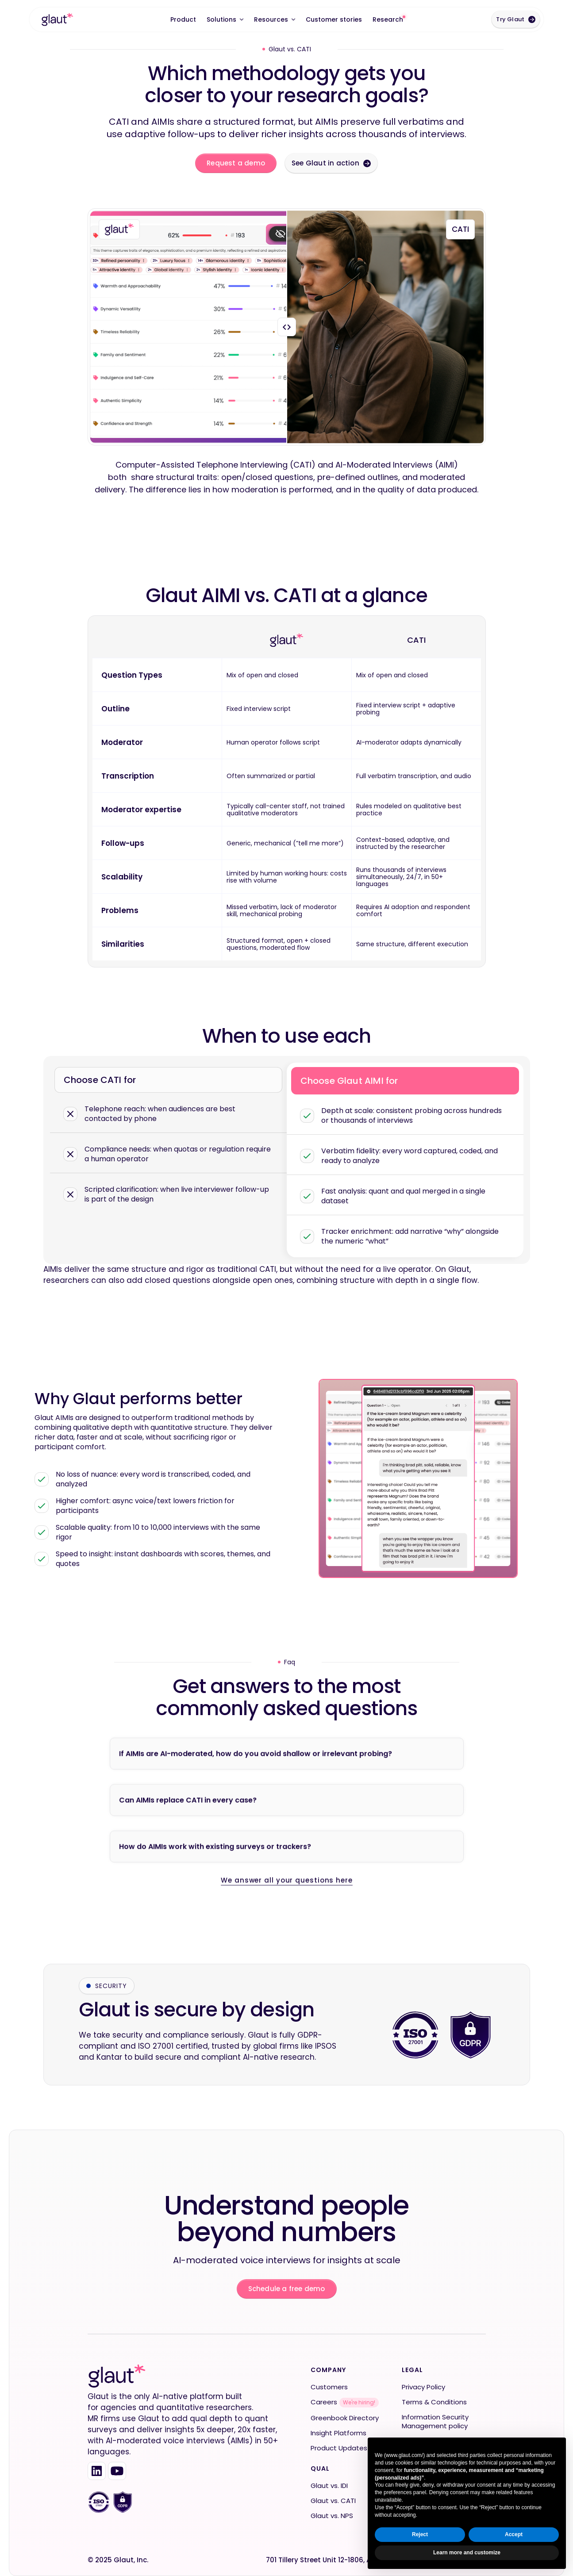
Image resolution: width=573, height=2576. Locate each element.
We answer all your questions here (287, 1919)
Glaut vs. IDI (329, 2485)
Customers (329, 2387)
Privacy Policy (423, 2387)
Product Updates (339, 2448)
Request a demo (236, 163)
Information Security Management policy (435, 2421)
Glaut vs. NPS (332, 2515)
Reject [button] (420, 2534)
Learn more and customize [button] (466, 2552)
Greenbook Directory (345, 2418)
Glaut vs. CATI (333, 2500)
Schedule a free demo (286, 2288)
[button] (225, 19)
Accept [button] (514, 2534)
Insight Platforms (338, 2433)
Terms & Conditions (434, 2402)
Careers (324, 2402)
